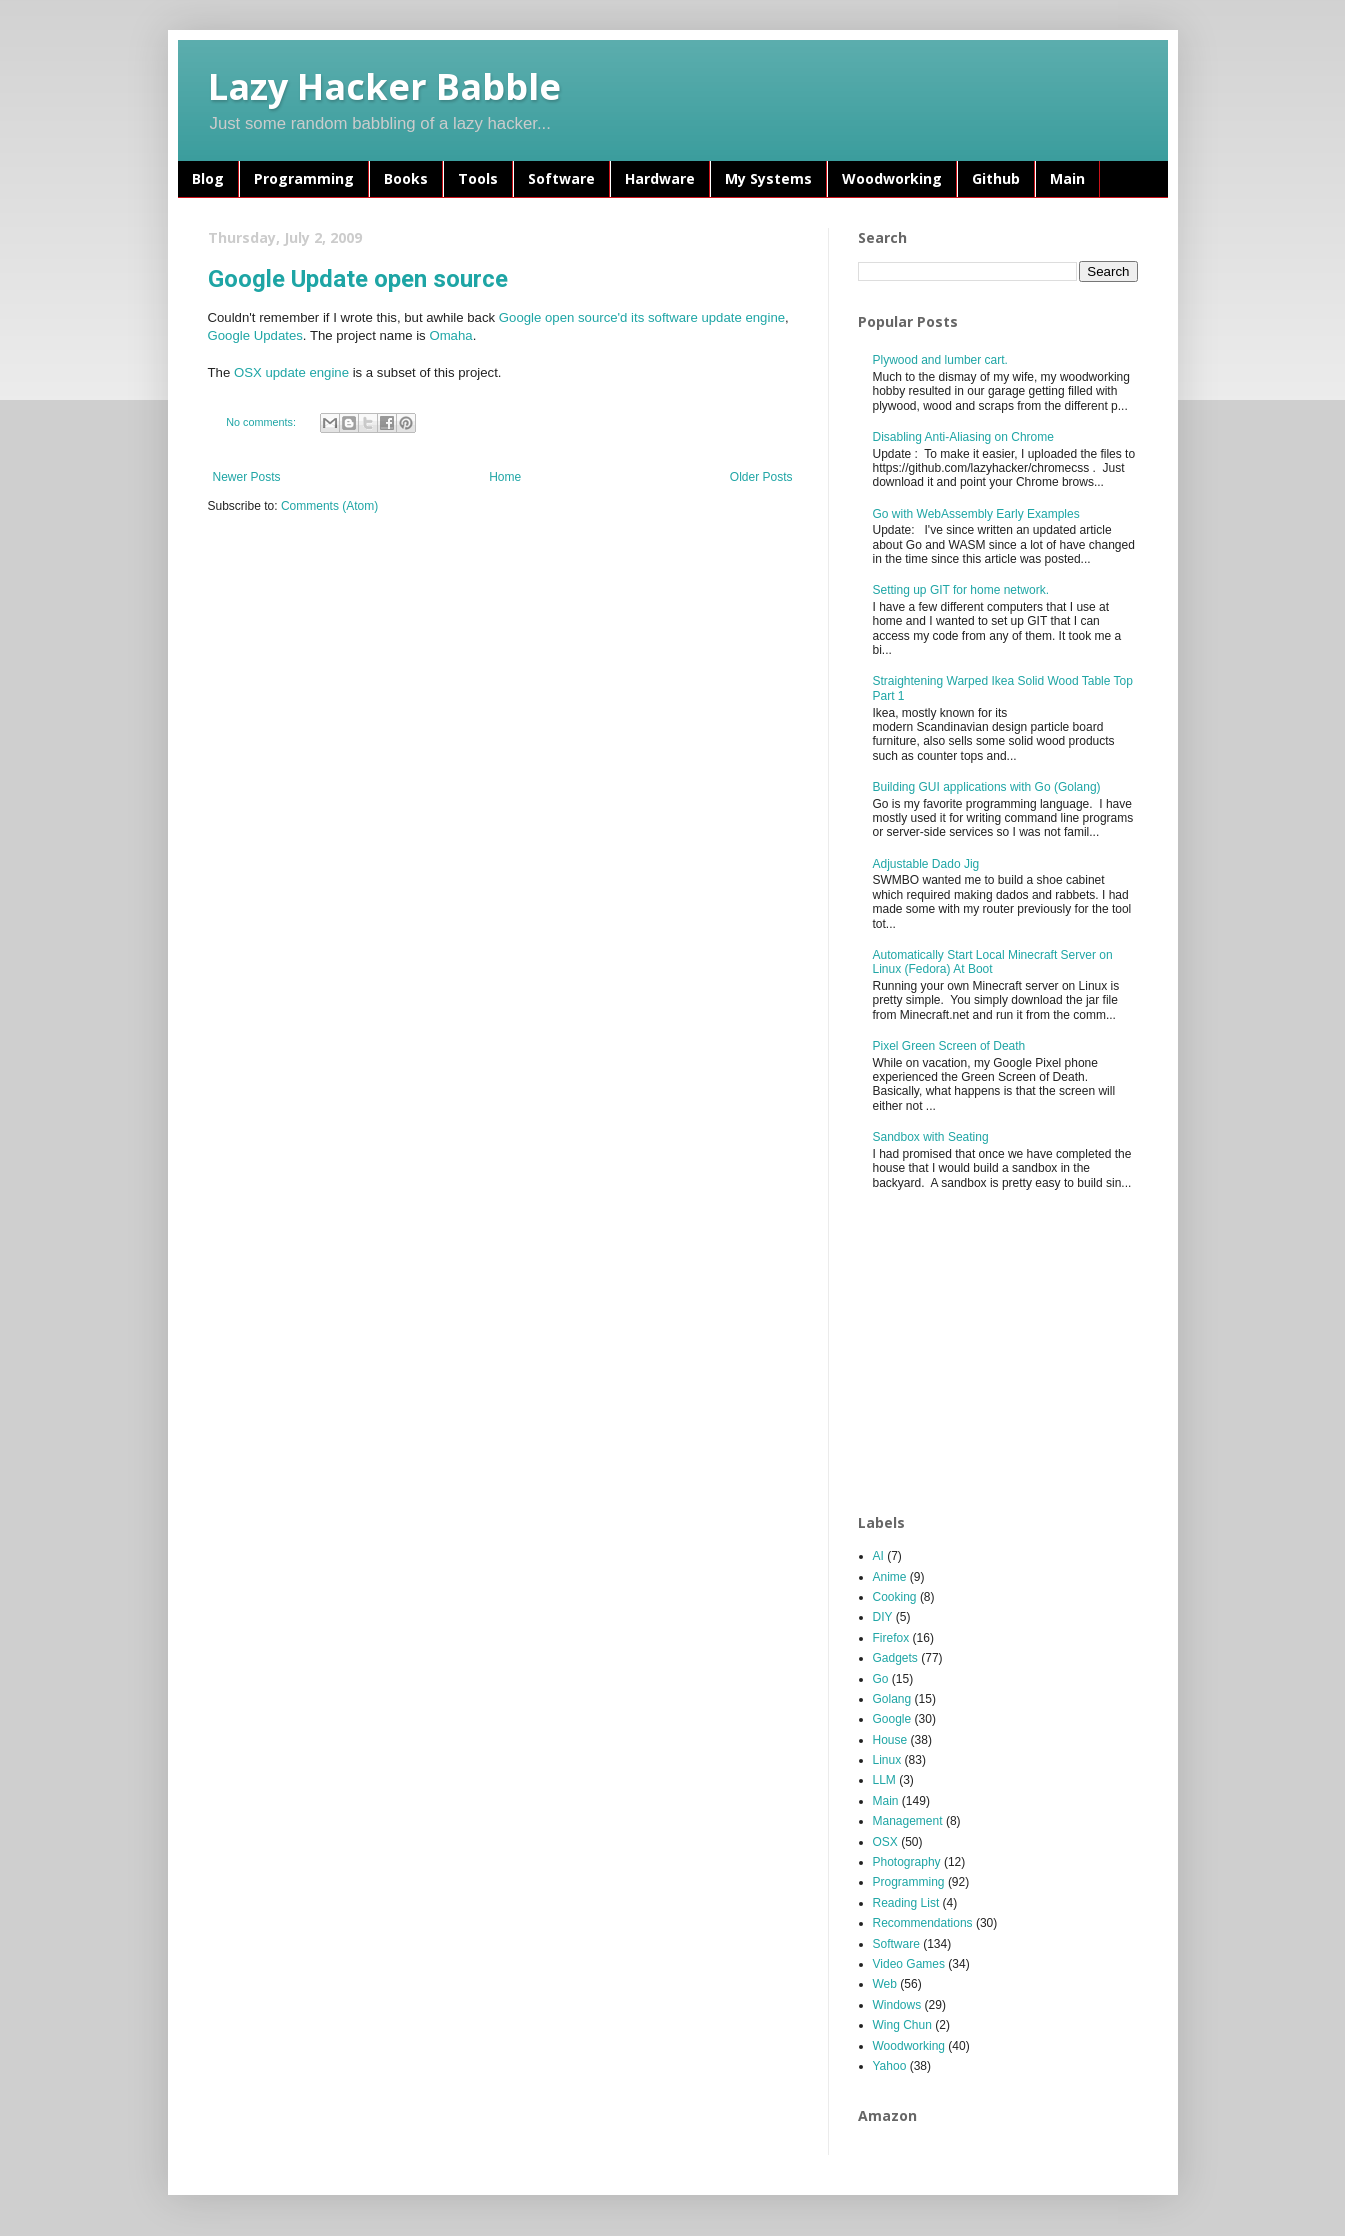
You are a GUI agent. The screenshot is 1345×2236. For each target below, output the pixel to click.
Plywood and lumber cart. (940, 360)
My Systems (768, 178)
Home (505, 477)
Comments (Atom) (329, 506)
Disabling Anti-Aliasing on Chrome (963, 437)
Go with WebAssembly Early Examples (976, 514)
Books (406, 178)
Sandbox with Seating (931, 1137)
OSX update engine (291, 372)
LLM (884, 1780)
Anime (890, 1577)
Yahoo (890, 2066)
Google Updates (255, 335)
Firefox (891, 1638)
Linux (887, 1760)
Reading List (906, 1903)
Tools (478, 178)
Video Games (909, 1964)
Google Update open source (358, 279)
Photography (907, 1862)
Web (885, 1984)
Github (996, 178)
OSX (885, 1842)
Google (892, 1719)
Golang (892, 1699)
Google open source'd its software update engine (642, 317)
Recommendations (923, 1923)
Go (881, 1679)
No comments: (262, 422)
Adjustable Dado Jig (926, 864)
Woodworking (892, 178)
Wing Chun (902, 2025)
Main (1067, 178)
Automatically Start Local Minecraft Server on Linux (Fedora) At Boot (993, 962)
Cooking (895, 1597)
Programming (304, 178)
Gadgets (895, 1658)
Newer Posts (247, 477)
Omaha (450, 335)
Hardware (660, 178)
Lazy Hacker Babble (384, 86)
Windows (897, 2005)
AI (878, 1556)
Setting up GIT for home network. (961, 590)
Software (561, 178)
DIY (883, 1617)
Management (908, 1821)
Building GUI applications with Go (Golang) (987, 787)
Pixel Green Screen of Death (949, 1046)
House (890, 1740)
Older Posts (761, 477)
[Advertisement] (1008, 1353)
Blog (208, 178)
